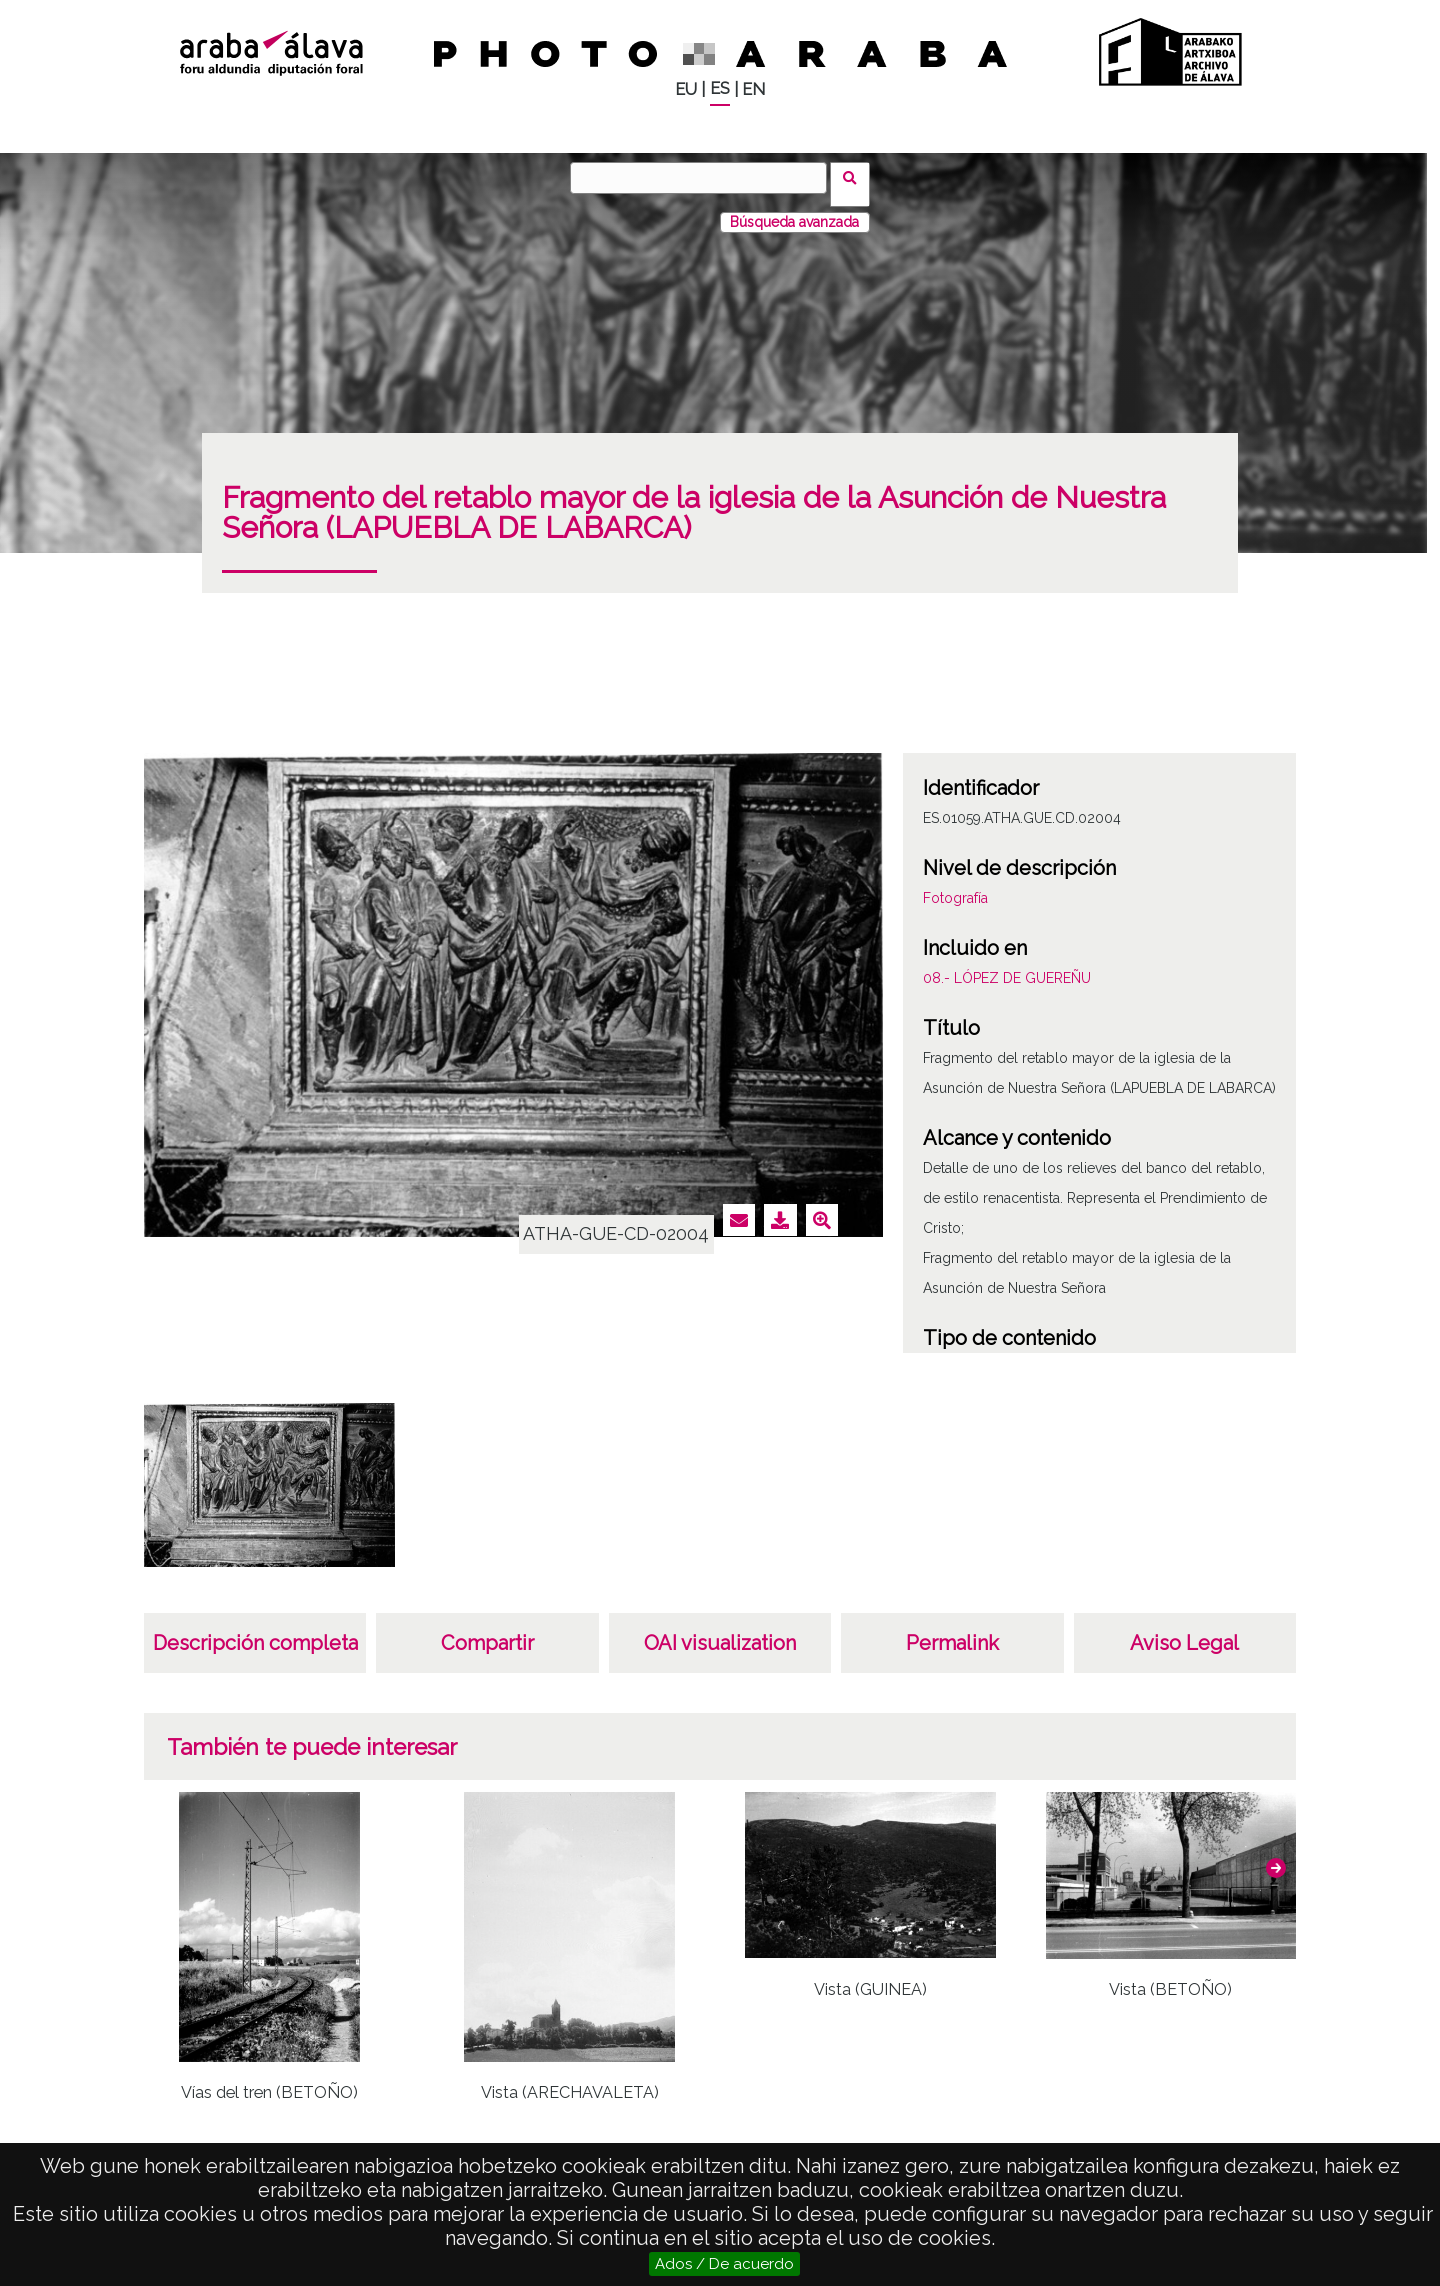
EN (753, 89)
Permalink (952, 1630)
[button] (1276, 1855)
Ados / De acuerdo (724, 2264)
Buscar (856, 177)
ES (720, 88)
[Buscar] (705, 178)
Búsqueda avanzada (794, 209)
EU (686, 89)
